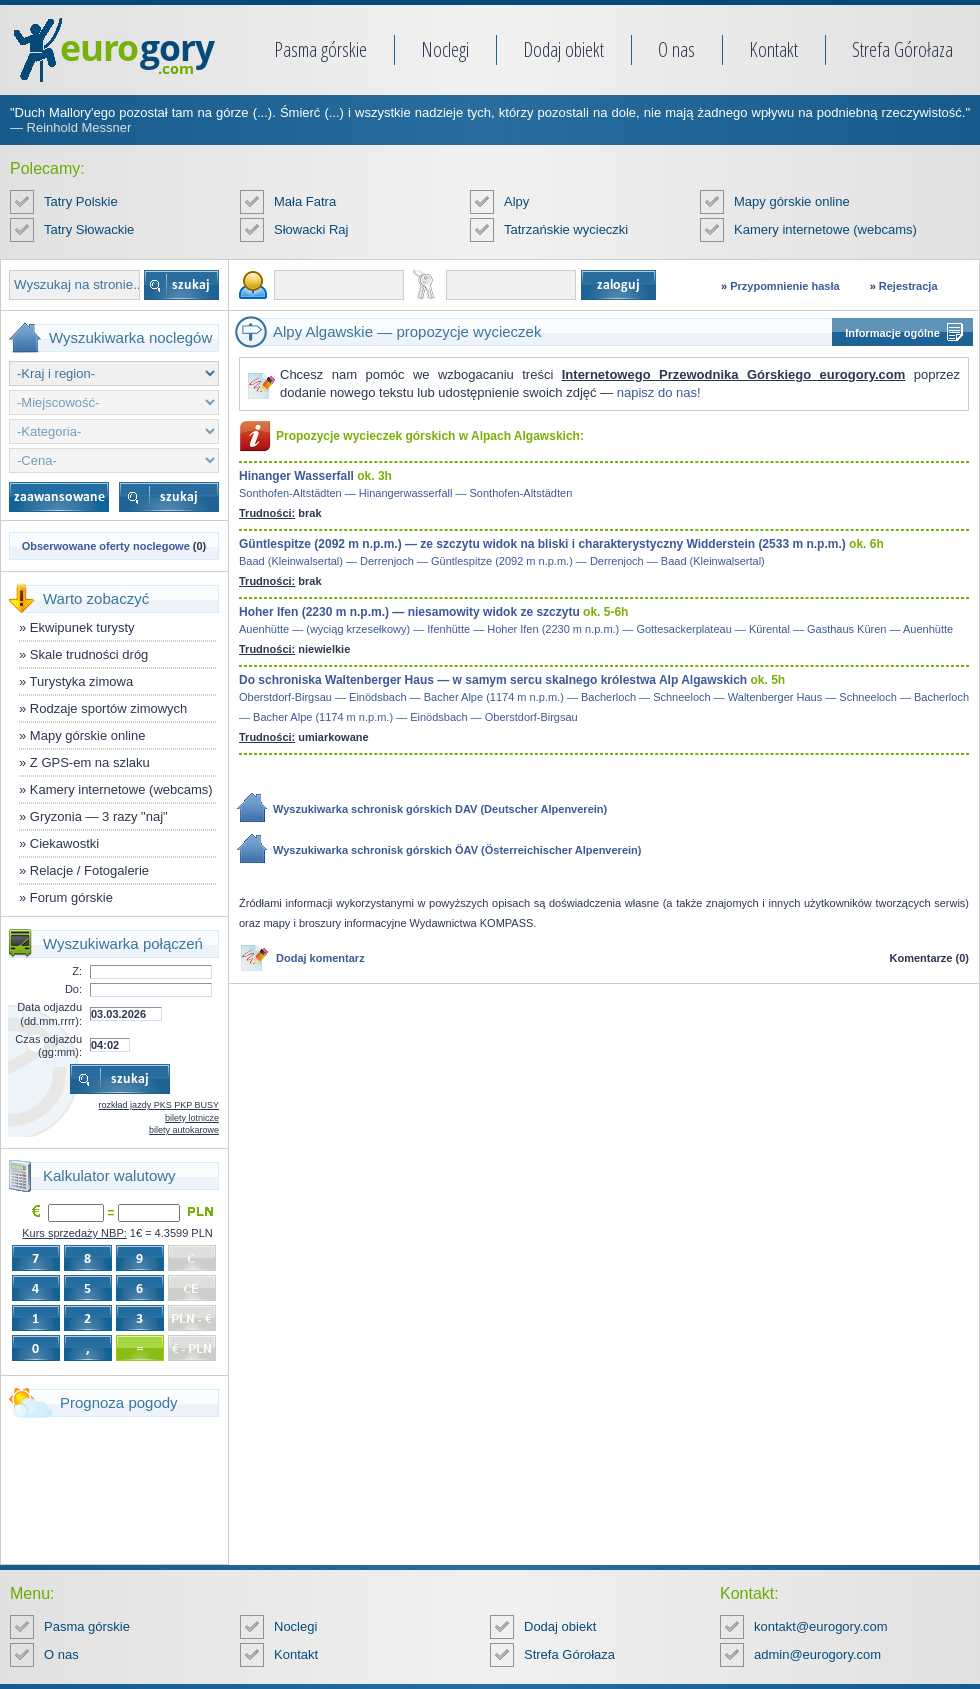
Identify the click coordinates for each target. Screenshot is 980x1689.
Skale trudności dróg (89, 654)
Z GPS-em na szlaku (90, 762)
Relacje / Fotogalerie (89, 870)
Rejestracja (908, 286)
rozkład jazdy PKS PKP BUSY (159, 1105)
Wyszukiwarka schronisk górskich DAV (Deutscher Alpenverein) (440, 809)
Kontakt (773, 49)
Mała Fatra (305, 201)
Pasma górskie (320, 49)
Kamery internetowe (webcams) (825, 229)
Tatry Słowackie (89, 229)
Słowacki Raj (311, 229)
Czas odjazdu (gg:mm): (48, 1045)
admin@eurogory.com (817, 1654)
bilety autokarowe (184, 1130)
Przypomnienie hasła (784, 286)
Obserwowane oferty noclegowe (106, 546)
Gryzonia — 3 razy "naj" (99, 816)
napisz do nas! (659, 392)
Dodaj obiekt (563, 49)
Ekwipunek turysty (82, 627)
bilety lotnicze (192, 1118)
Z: (77, 971)
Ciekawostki (64, 843)
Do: (73, 989)
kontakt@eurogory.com (821, 1626)
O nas (676, 49)
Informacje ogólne (892, 333)
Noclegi (445, 49)
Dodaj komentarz (320, 958)
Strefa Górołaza (902, 49)
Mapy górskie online (792, 201)
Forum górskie (71, 897)
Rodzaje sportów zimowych (109, 708)
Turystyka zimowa (82, 681)
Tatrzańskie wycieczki (566, 229)
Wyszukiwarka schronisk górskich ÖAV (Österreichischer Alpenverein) (457, 850)
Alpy (516, 201)
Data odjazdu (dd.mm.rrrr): (49, 1013)
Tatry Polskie (81, 201)
